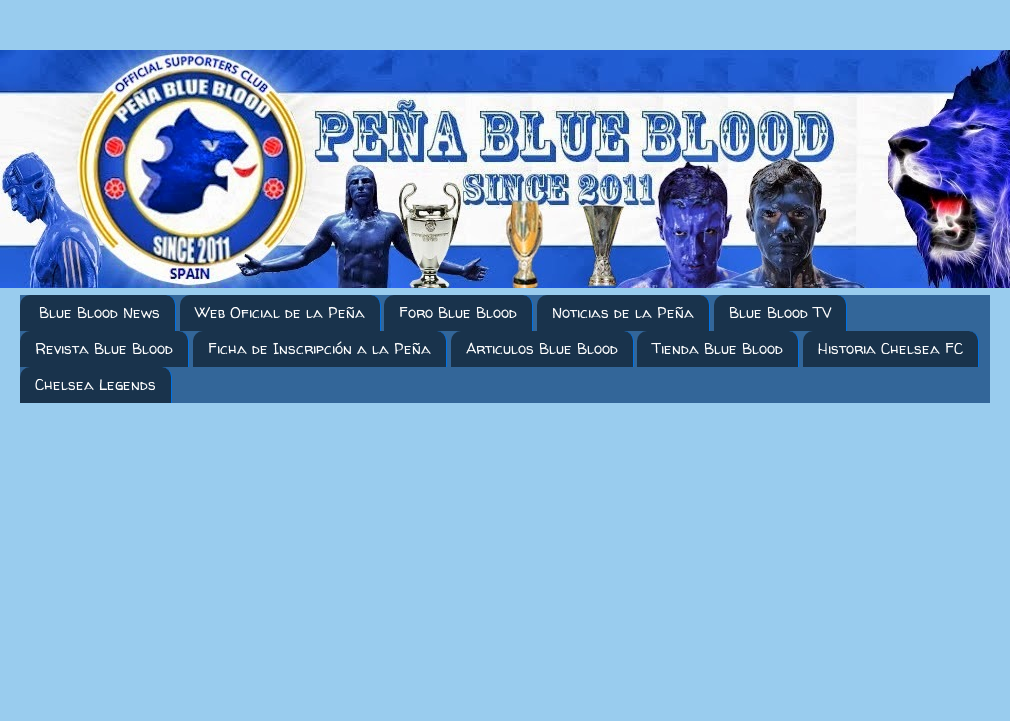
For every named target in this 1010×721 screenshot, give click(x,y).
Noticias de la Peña (623, 312)
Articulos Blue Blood (542, 348)
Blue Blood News (99, 312)
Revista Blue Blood (104, 348)
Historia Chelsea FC (890, 348)
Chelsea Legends (95, 384)
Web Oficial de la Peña (280, 312)
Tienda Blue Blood (717, 348)
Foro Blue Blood (458, 312)
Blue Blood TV (780, 312)
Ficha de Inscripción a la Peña (319, 348)
